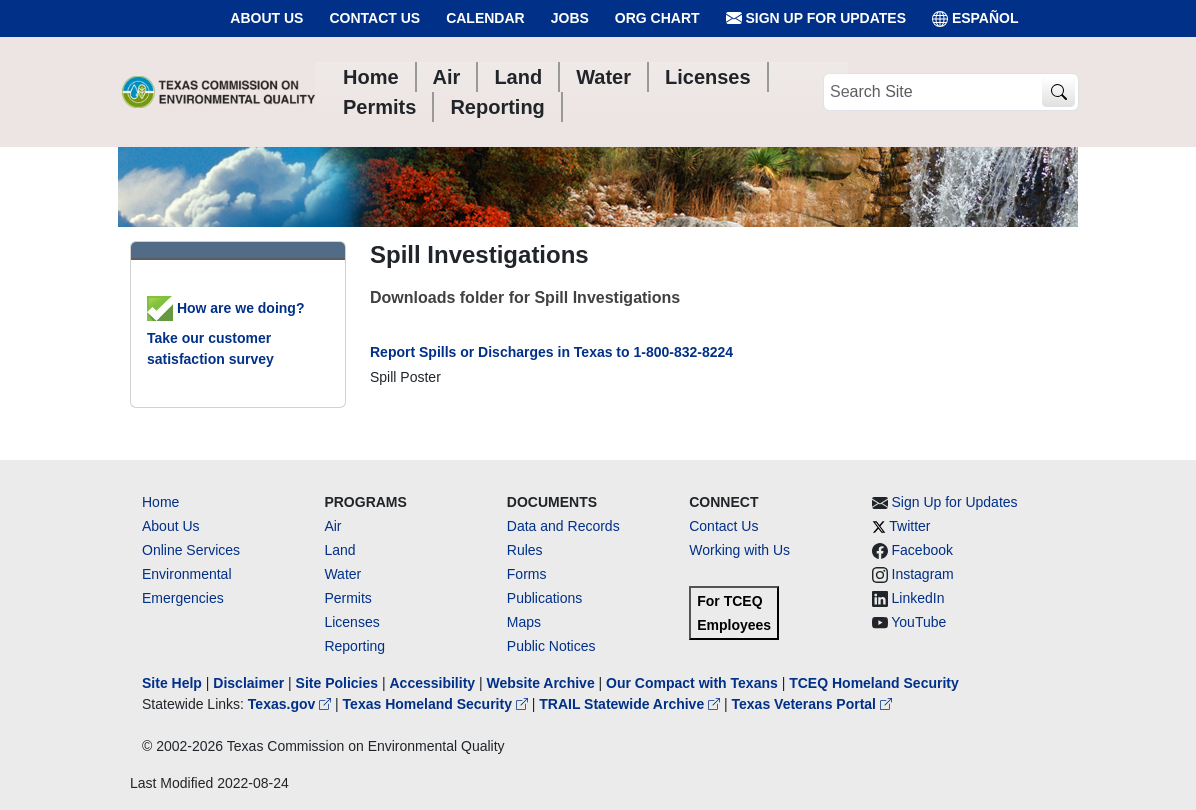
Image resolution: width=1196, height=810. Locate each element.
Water (342, 574)
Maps (524, 622)
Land (339, 550)
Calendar (485, 18)
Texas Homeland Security (437, 704)
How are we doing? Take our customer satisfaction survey (225, 333)
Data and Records (563, 526)
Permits (347, 598)
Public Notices (551, 646)
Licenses (351, 622)
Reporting (354, 646)
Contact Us (374, 18)
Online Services (191, 550)
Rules (525, 550)
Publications (545, 598)
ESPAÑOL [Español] (975, 18)
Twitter (909, 526)
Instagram (923, 574)
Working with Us (739, 550)
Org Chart (657, 18)
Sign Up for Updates (816, 18)
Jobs (570, 18)
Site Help (172, 683)
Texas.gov (291, 704)
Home (160, 502)
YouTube (918, 622)
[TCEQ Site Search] (1058, 92)
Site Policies (337, 683)
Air (332, 526)
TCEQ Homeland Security (874, 683)
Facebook (922, 550)
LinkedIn (918, 598)
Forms (527, 574)
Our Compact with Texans (692, 683)
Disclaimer (248, 683)
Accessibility (434, 683)
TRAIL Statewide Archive (631, 704)
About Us (266, 18)
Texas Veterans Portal (812, 704)
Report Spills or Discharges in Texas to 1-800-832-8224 (551, 352)
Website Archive (541, 683)
